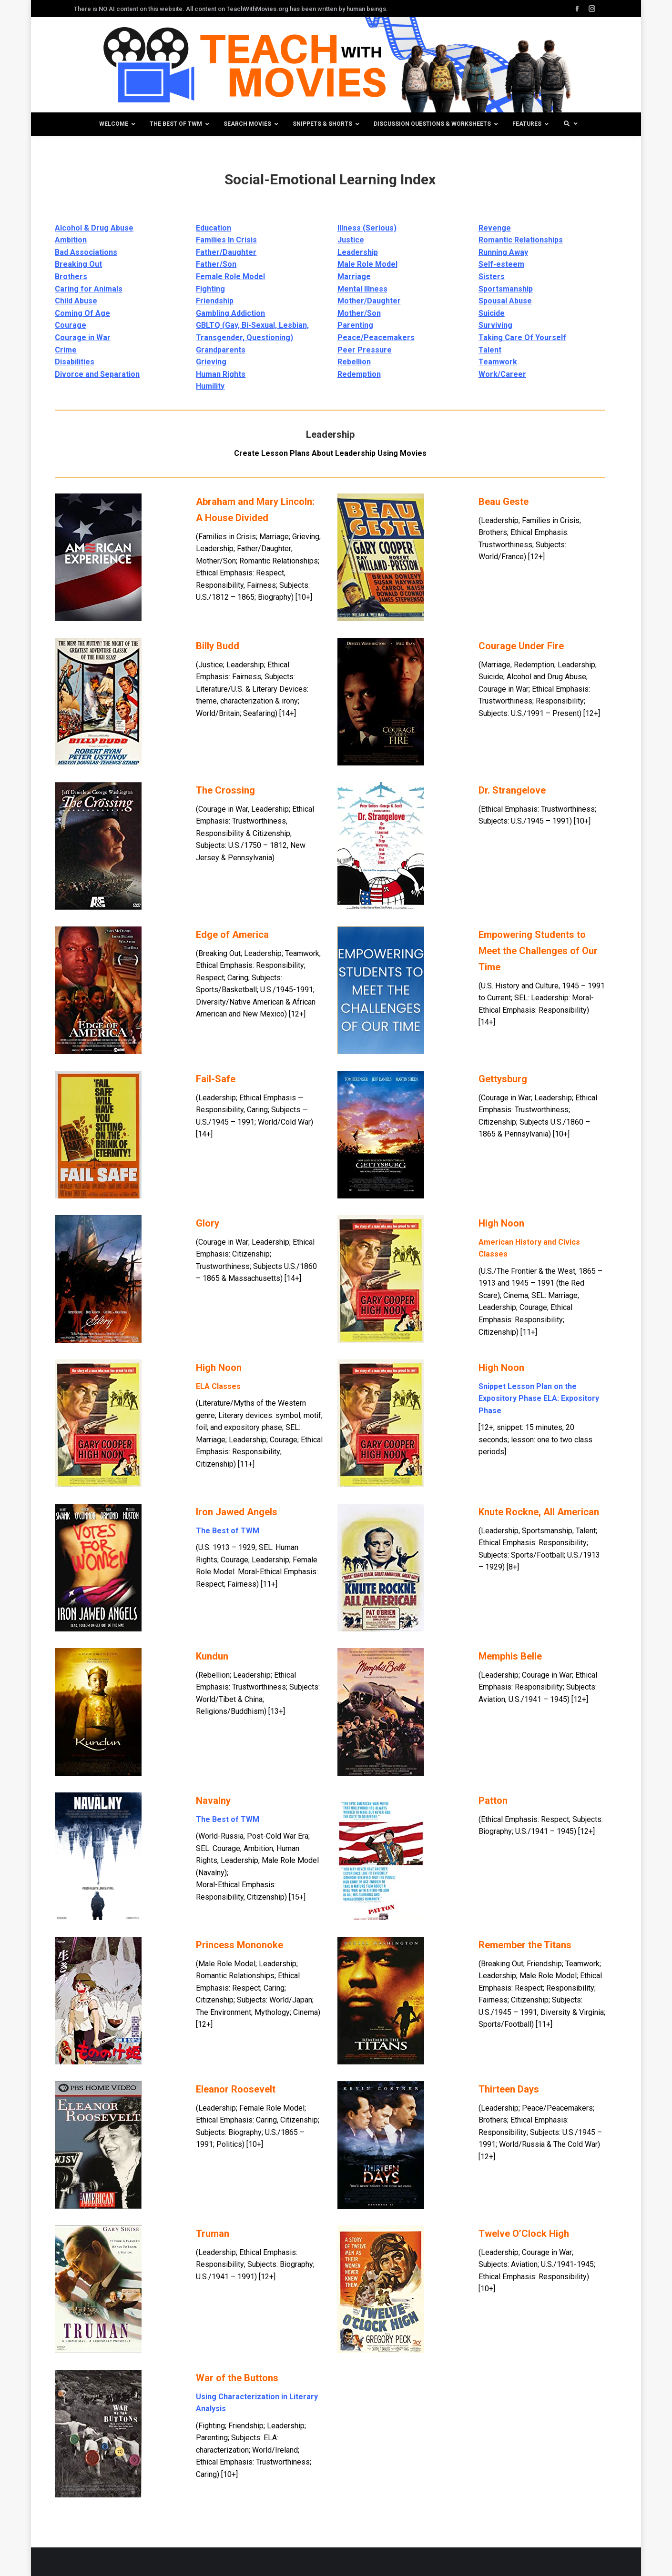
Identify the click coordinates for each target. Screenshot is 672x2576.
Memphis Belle (510, 1656)
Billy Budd (217, 646)
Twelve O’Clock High (524, 2233)
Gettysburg (503, 1079)
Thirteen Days (509, 2089)
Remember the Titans (525, 1945)
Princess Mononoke (239, 1945)
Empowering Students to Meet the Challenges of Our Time (538, 951)
